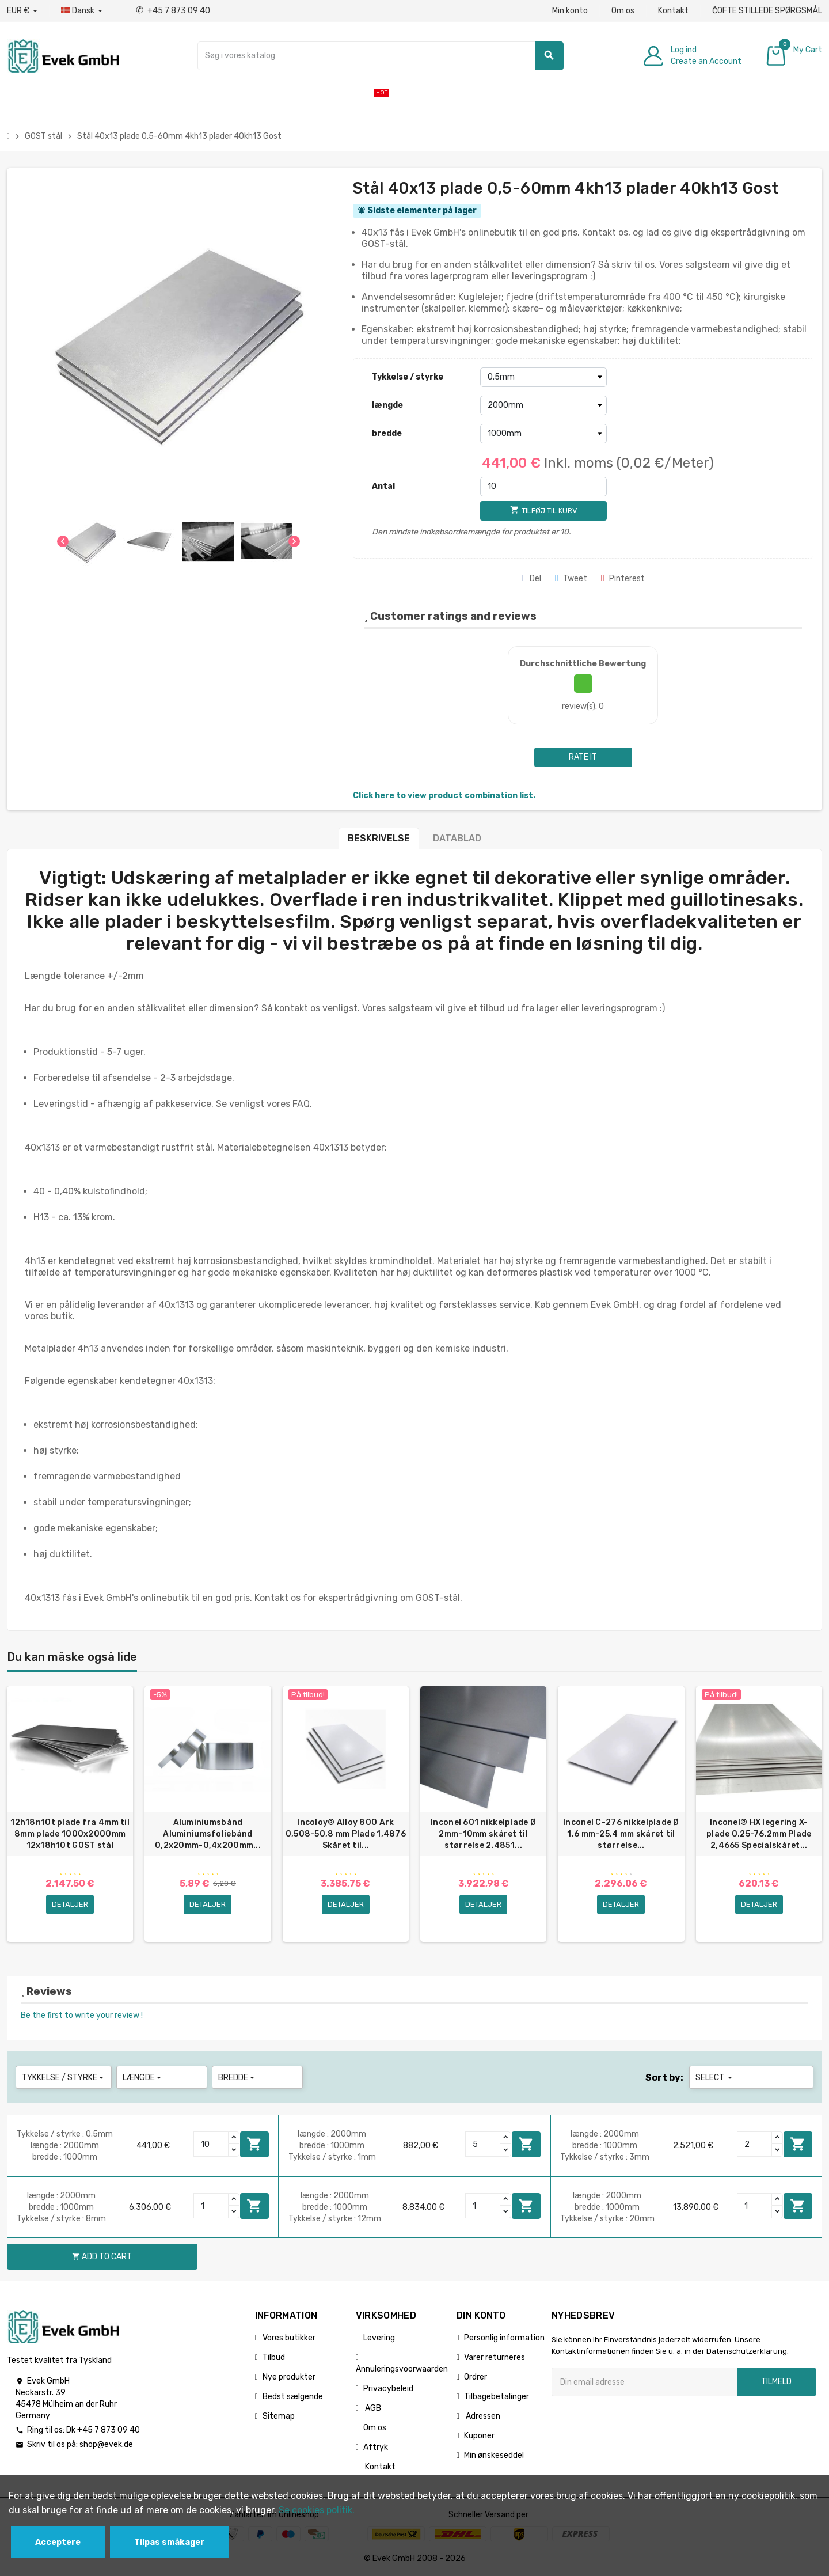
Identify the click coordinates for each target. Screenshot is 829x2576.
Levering (379, 2338)
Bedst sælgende (293, 2397)
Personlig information (504, 2338)
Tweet (571, 578)
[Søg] (380, 55)
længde (387, 405)
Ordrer (475, 2377)
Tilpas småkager (169, 2542)
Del (531, 578)
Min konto (570, 11)
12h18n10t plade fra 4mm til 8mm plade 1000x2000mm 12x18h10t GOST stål (70, 1834)
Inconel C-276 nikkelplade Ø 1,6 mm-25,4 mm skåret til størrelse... (621, 1834)
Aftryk (375, 2447)
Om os (622, 11)
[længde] (543, 405)
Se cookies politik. (317, 2510)
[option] (70, 1814)
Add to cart (254, 2144)
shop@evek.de (106, 2444)
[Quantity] (211, 2144)
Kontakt (673, 11)
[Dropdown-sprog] (82, 11)
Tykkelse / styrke (407, 377)
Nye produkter (289, 2377)
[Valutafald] (22, 11)
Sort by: (664, 2077)
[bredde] (543, 433)
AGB (372, 2408)
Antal (383, 486)
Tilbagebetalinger (496, 2397)
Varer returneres (494, 2357)
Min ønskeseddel (494, 2455)
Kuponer (479, 2436)
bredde (387, 433)
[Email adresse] (644, 2382)
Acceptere (58, 2542)
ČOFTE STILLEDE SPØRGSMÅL (767, 11)
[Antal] (543, 486)
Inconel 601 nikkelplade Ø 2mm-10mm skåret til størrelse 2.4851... (483, 1834)
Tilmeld (776, 2382)
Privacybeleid (388, 2388)
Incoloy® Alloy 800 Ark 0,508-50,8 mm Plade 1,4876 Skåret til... (346, 1834)
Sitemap (279, 2416)
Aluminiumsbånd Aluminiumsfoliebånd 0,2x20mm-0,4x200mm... (208, 1834)
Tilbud (274, 2357)
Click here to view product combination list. (444, 796)
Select (714, 2077)
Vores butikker (289, 2338)
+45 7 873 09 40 (173, 11)
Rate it (583, 757)
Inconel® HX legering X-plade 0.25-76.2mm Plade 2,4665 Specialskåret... (758, 1834)
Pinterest (623, 578)
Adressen (482, 2416)
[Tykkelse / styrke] (543, 377)
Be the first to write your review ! (82, 2015)
